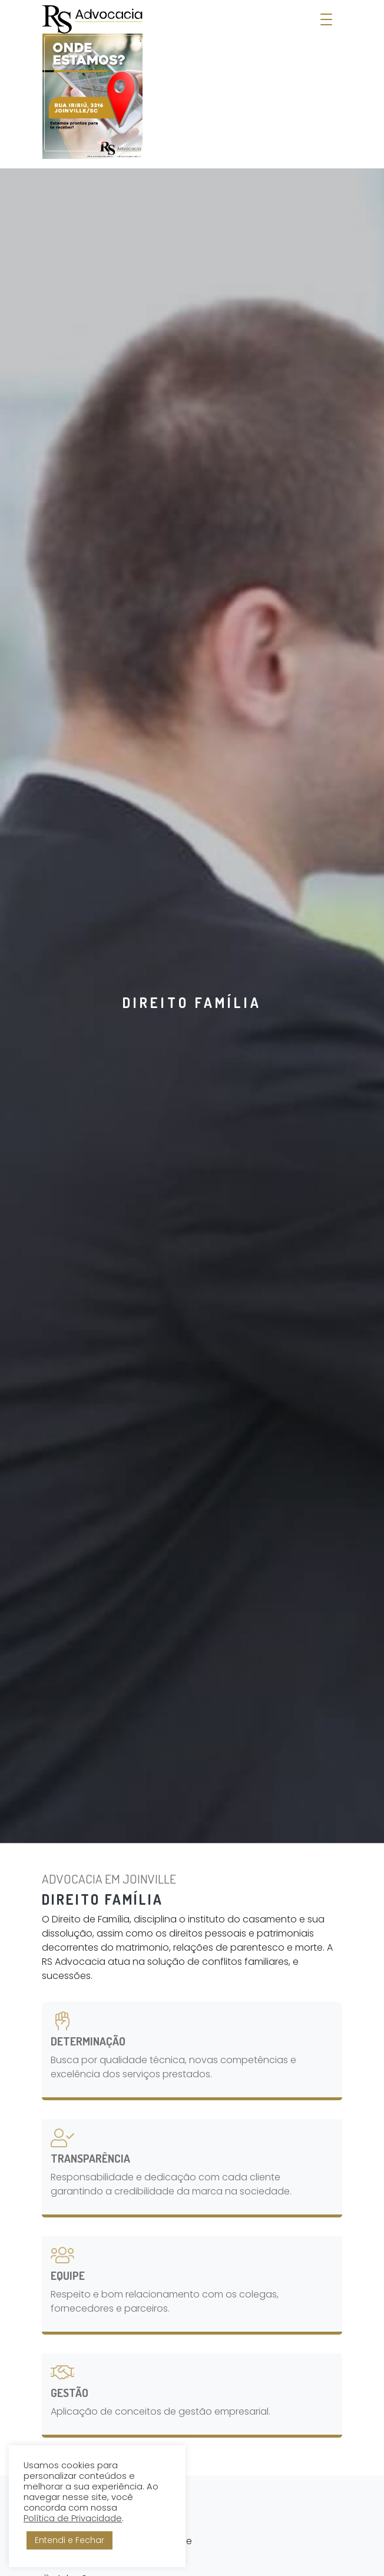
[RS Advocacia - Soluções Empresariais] (92, 82)
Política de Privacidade (73, 2518)
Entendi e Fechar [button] (69, 2540)
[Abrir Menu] (326, 20)
